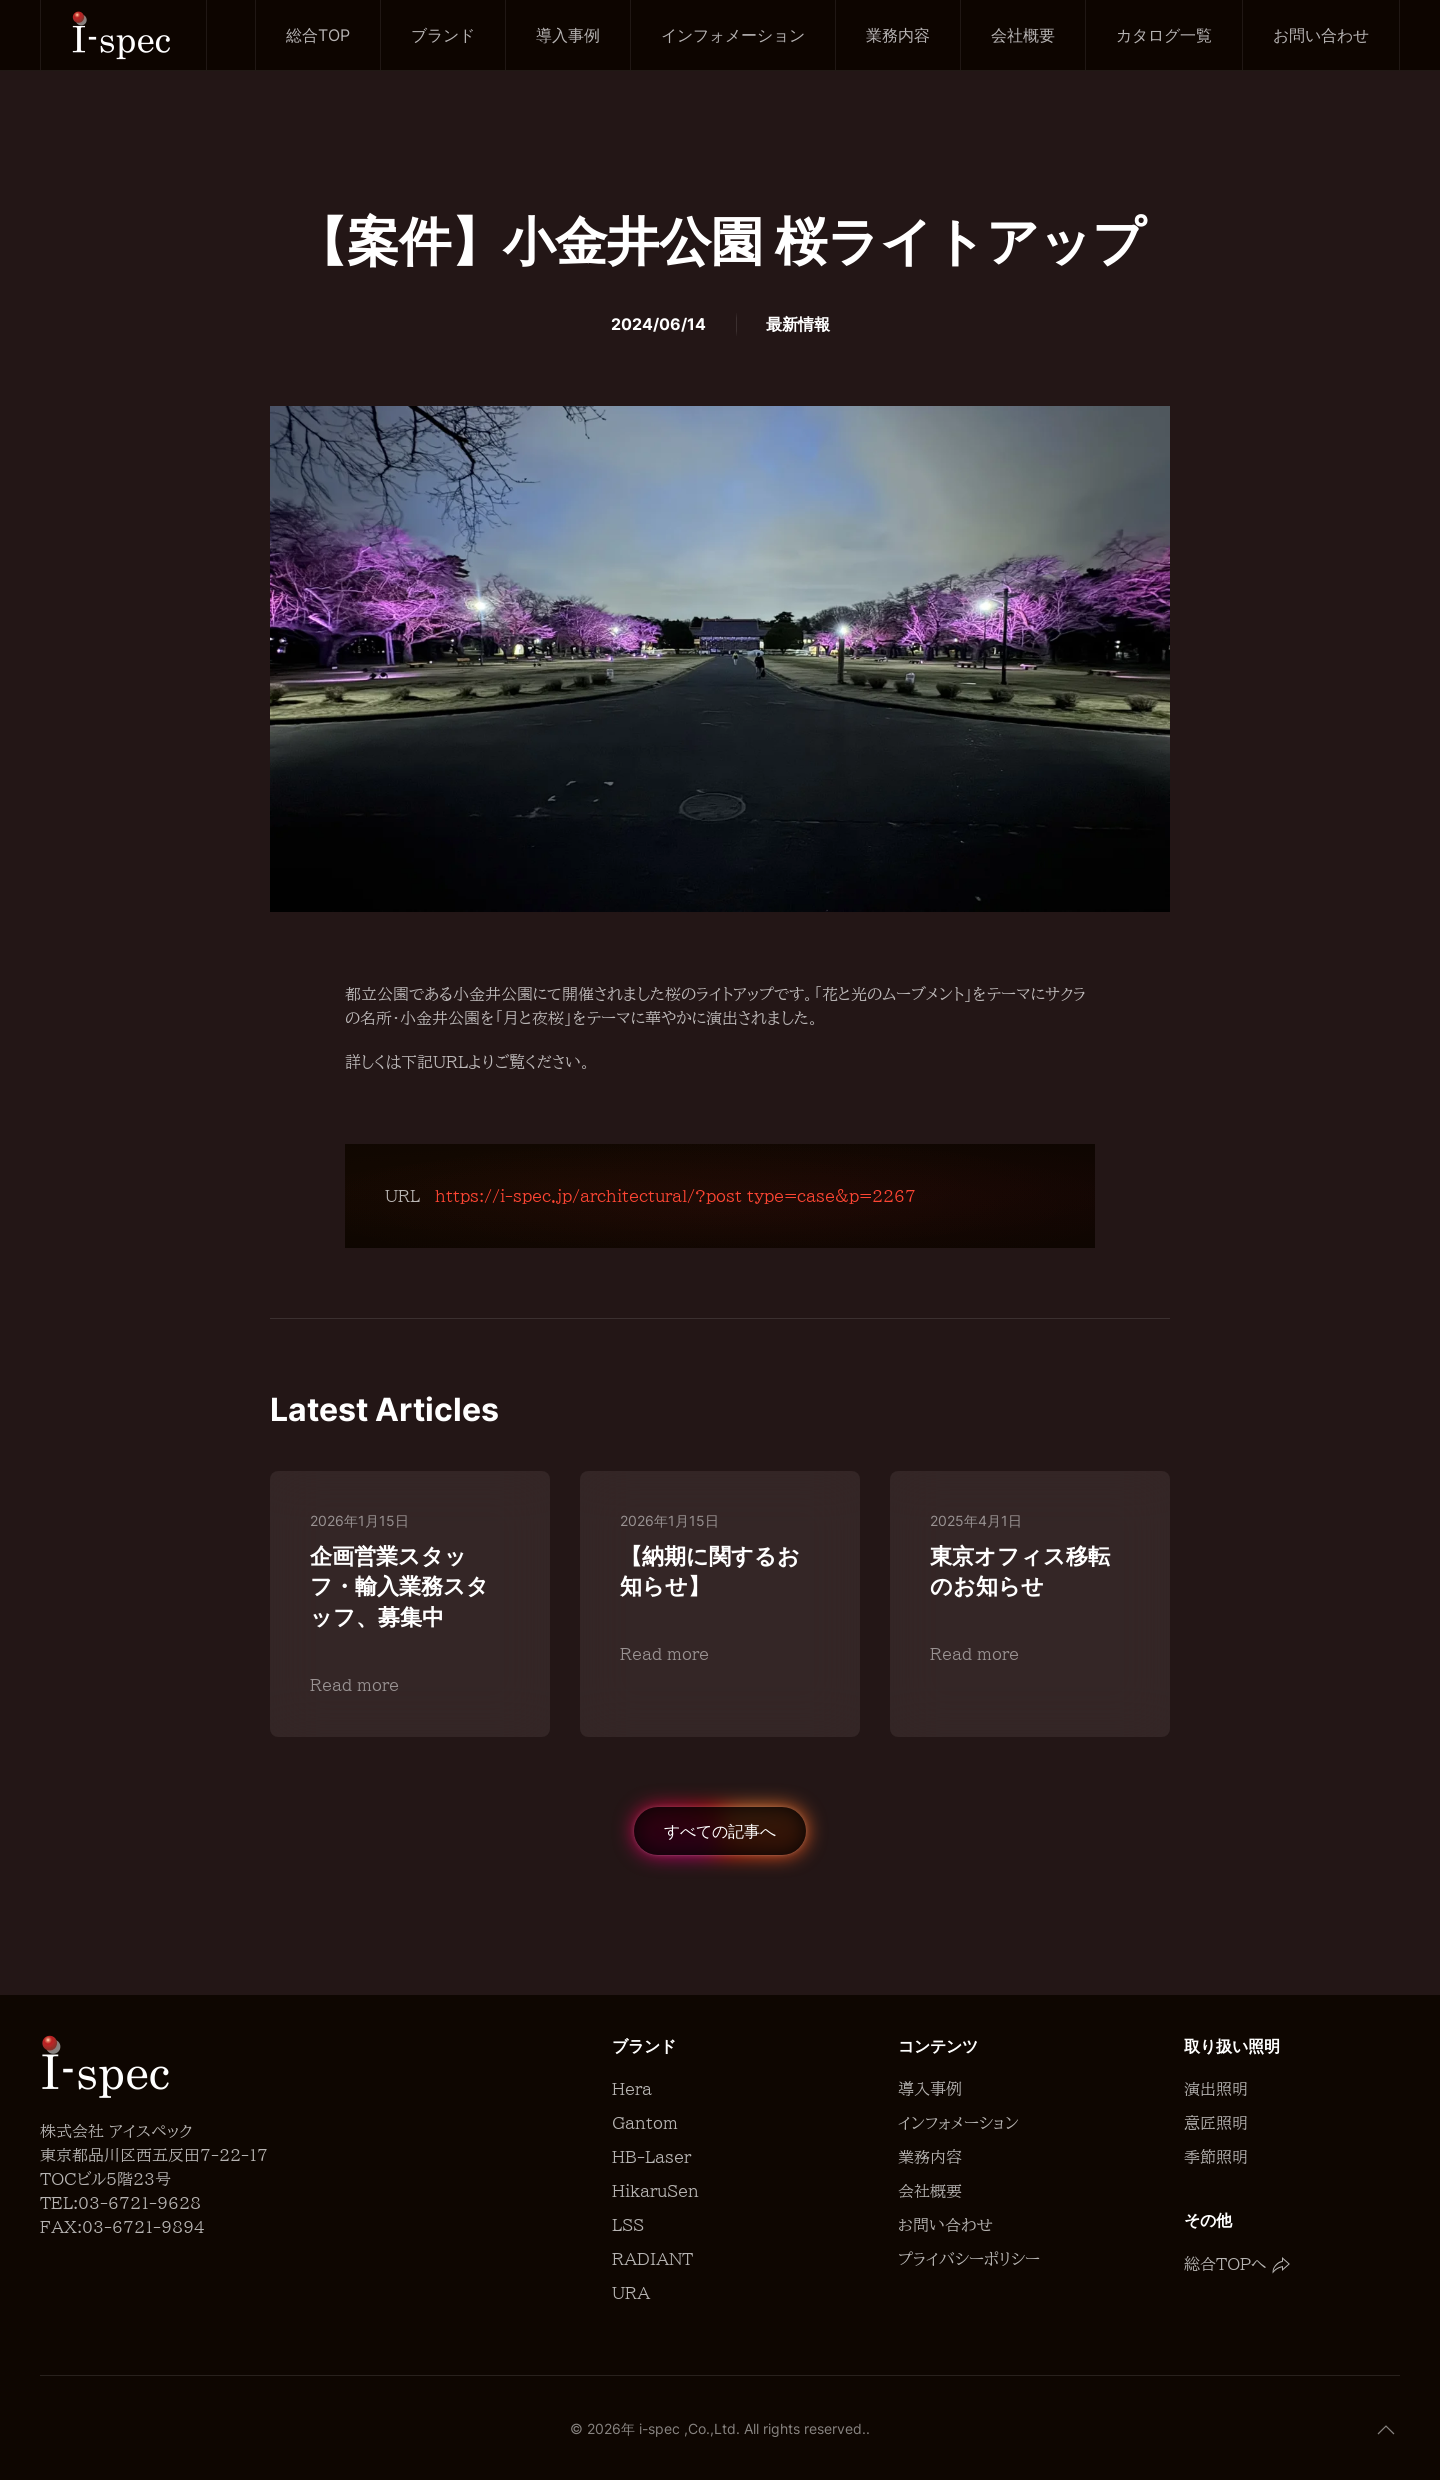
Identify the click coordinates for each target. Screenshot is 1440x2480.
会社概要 (1023, 35)
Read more (354, 1685)
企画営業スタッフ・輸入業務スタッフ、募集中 (399, 1587)
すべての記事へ (720, 1831)
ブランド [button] (443, 35)
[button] (1386, 2430)
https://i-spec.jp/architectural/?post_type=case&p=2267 (675, 1196)
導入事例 (568, 35)
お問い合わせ (1321, 35)
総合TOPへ (1237, 2264)
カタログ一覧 (1164, 35)
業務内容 (898, 35)
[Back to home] (124, 35)
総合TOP (318, 35)
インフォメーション (733, 35)
